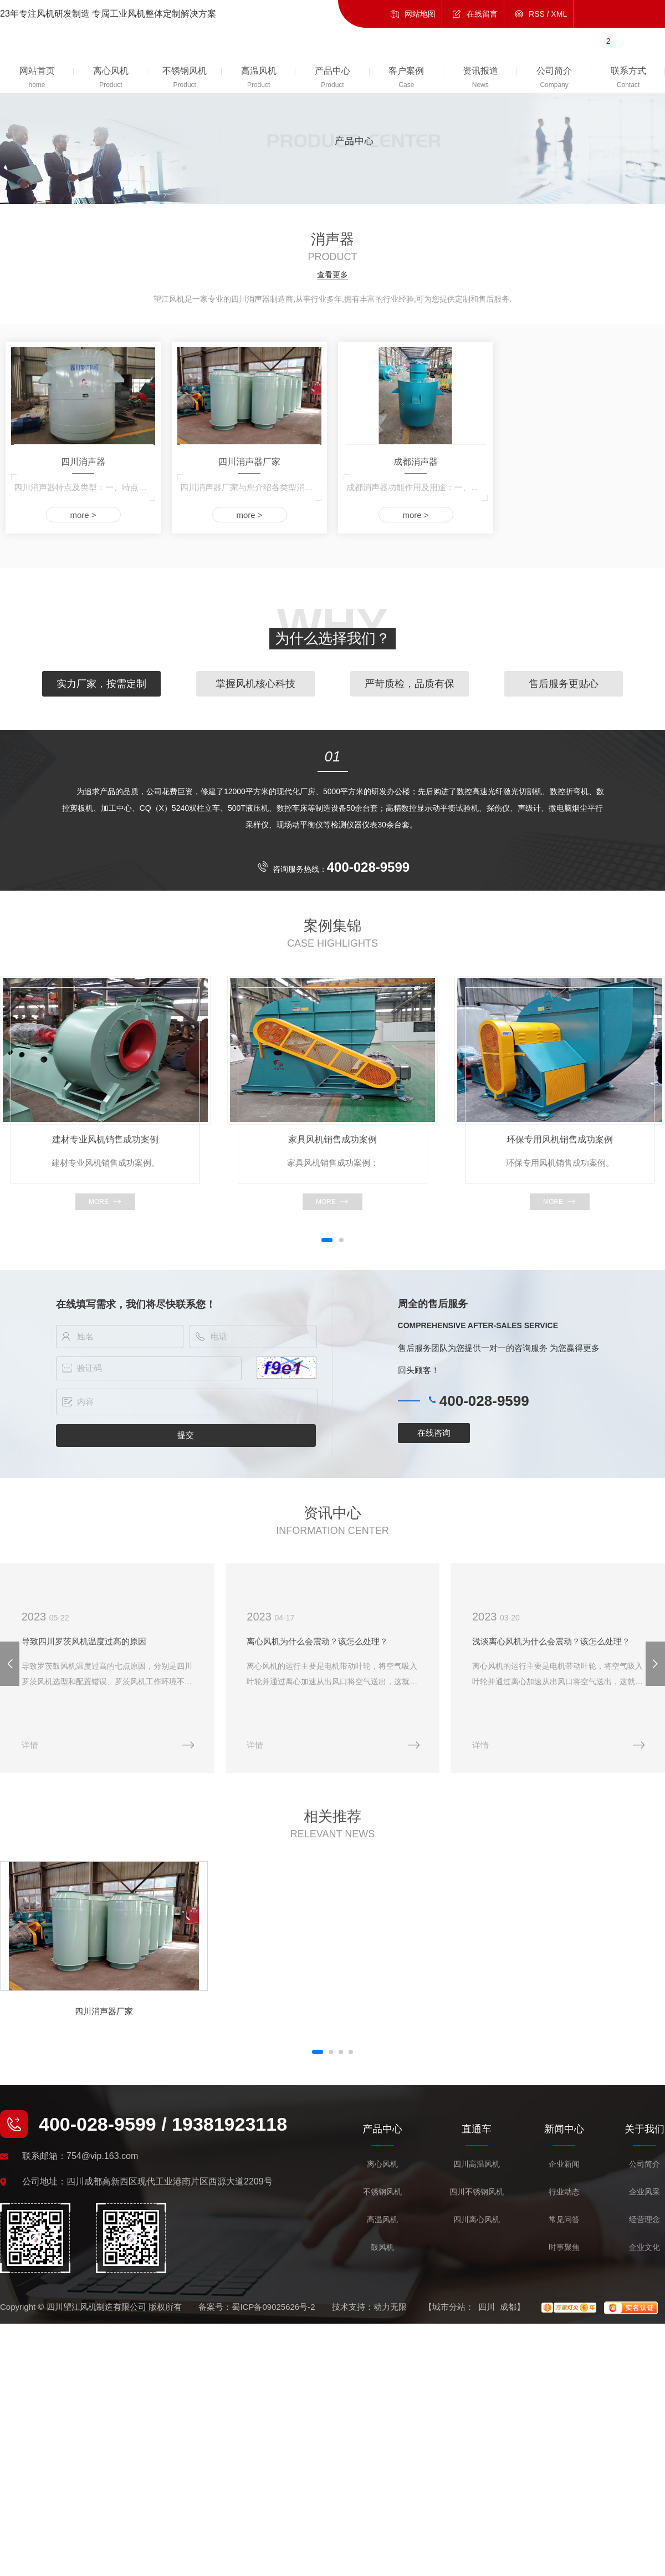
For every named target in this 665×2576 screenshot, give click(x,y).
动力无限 (390, 2307)
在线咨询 (434, 1432)
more (99, 1202)
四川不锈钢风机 (476, 2192)
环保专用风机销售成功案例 (560, 1139)
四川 (486, 2307)
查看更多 (332, 275)
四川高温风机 (476, 2165)
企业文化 (644, 2248)
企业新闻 (564, 2165)
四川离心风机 (476, 2220)
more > (83, 515)
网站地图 (420, 13)
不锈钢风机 (382, 2192)
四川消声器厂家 (249, 461)
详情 (30, 1745)
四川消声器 (83, 461)
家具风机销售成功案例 (332, 1139)
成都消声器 (415, 461)
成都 (508, 2307)
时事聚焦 (564, 2248)
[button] (326, 1240)
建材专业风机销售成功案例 (105, 1139)
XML (559, 13)
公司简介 (644, 2165)
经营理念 (644, 2220)
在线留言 (482, 13)
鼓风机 (382, 2248)
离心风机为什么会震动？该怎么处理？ (318, 1641)
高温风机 (382, 2220)
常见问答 (564, 2220)
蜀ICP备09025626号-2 (273, 2307)
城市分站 (449, 2307)
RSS (537, 13)
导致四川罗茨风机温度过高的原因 (84, 1641)
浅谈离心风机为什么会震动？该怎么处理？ (552, 1641)
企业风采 (644, 2192)
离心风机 (382, 2165)
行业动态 (564, 2192)
